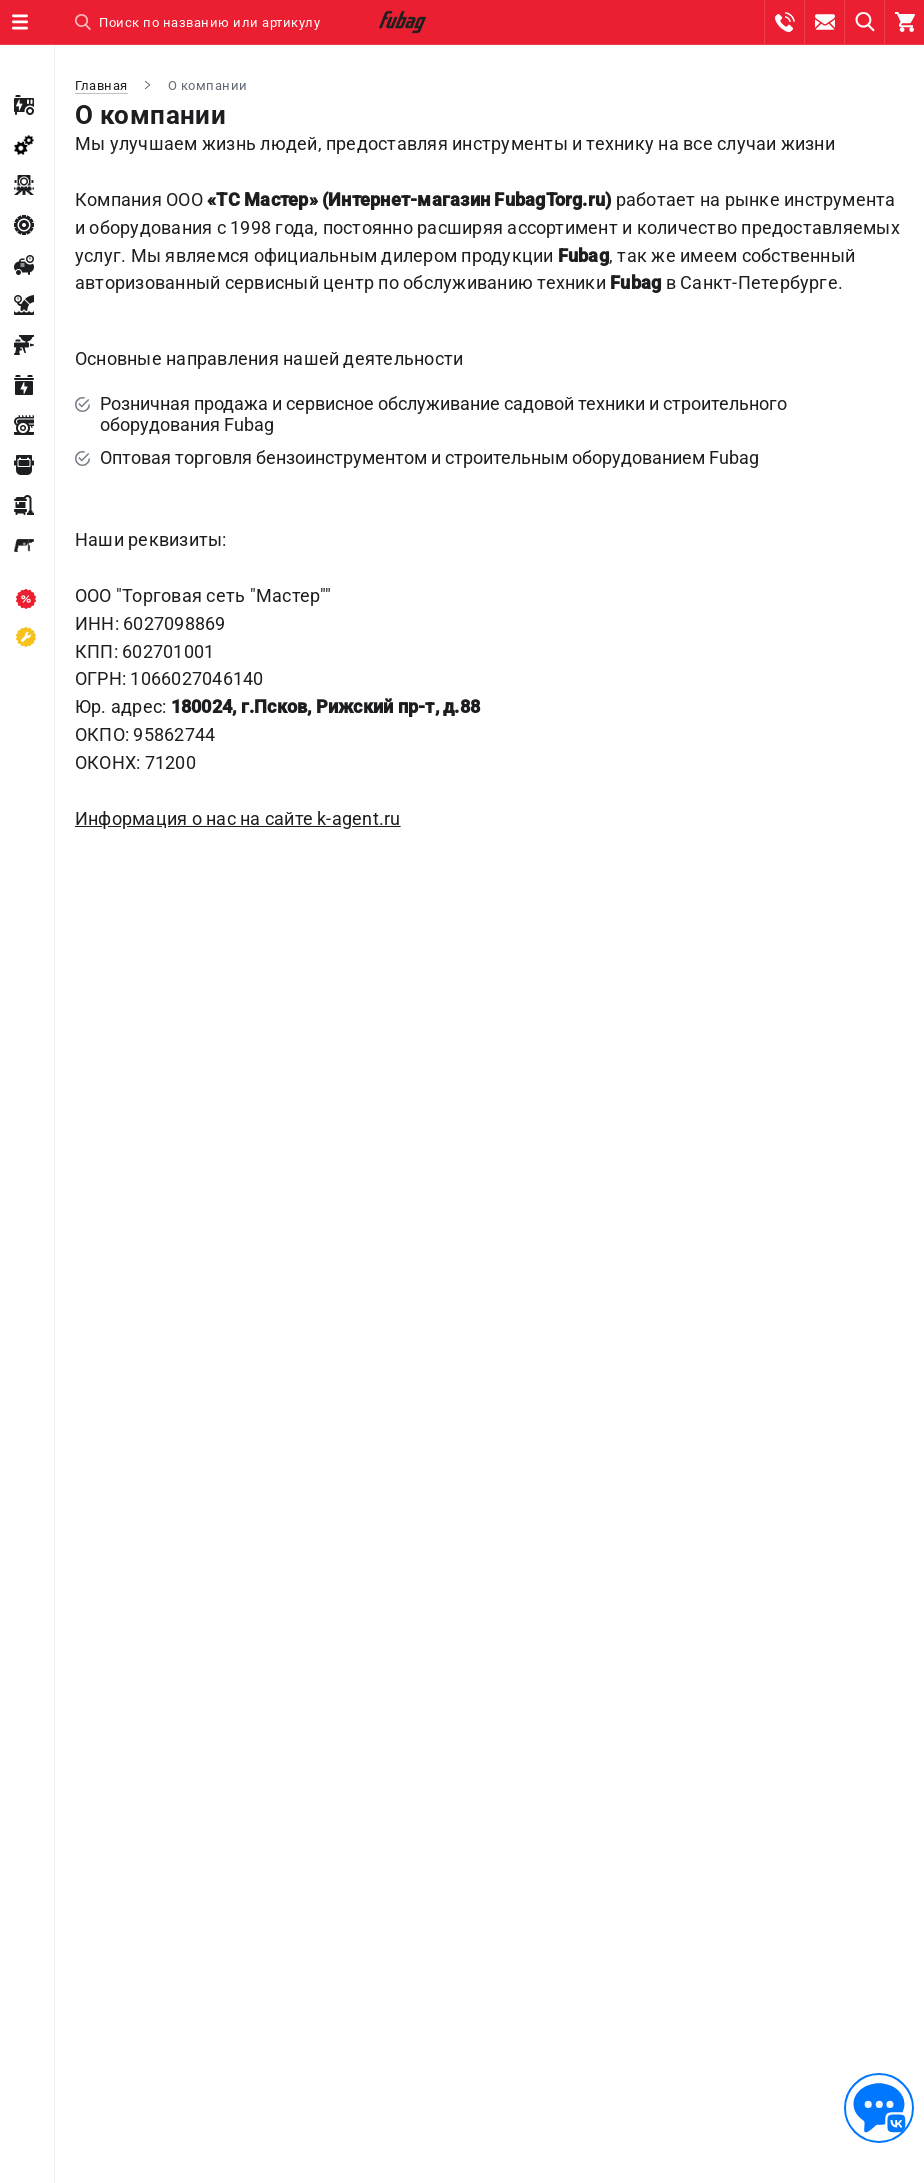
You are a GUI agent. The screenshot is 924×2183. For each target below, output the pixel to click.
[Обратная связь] (879, 2108)
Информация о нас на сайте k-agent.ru (238, 818)
